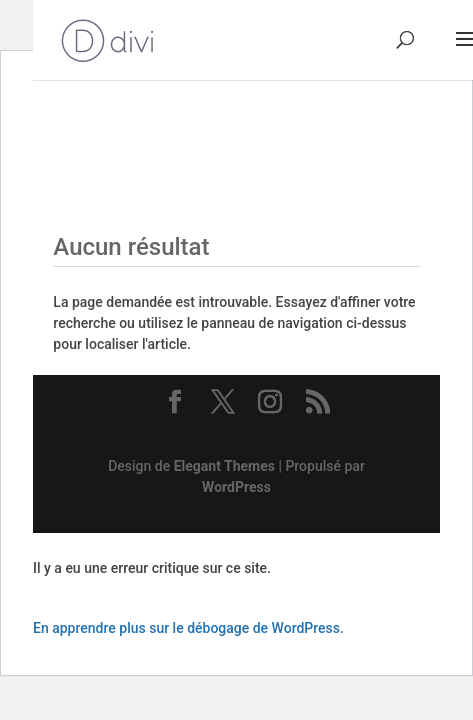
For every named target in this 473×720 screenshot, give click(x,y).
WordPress (236, 487)
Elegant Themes (224, 466)
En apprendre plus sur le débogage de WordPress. (188, 628)
